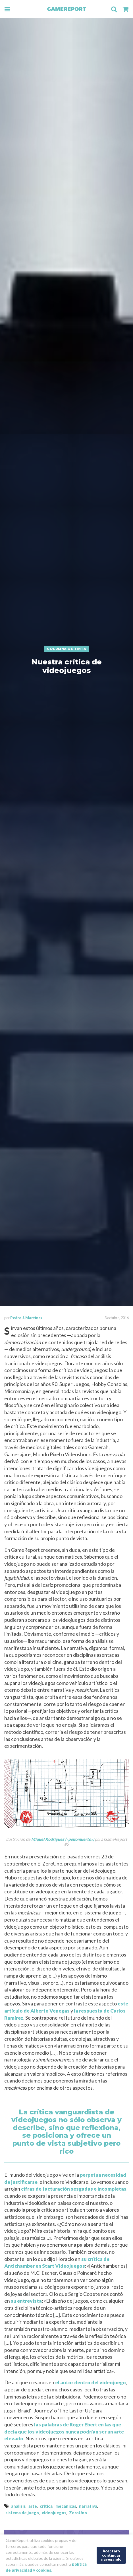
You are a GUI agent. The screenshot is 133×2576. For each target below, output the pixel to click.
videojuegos (54, 2512)
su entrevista (26, 2301)
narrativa (88, 2506)
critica (46, 2506)
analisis (18, 2506)
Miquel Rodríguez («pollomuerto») (62, 1839)
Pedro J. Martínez (26, 1317)
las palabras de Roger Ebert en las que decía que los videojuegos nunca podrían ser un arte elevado (64, 2431)
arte (32, 2506)
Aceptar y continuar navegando (111, 2555)
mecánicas (65, 2506)
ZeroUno (78, 2512)
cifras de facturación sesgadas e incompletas (73, 2189)
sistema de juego (22, 2512)
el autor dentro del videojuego (90, 2382)
